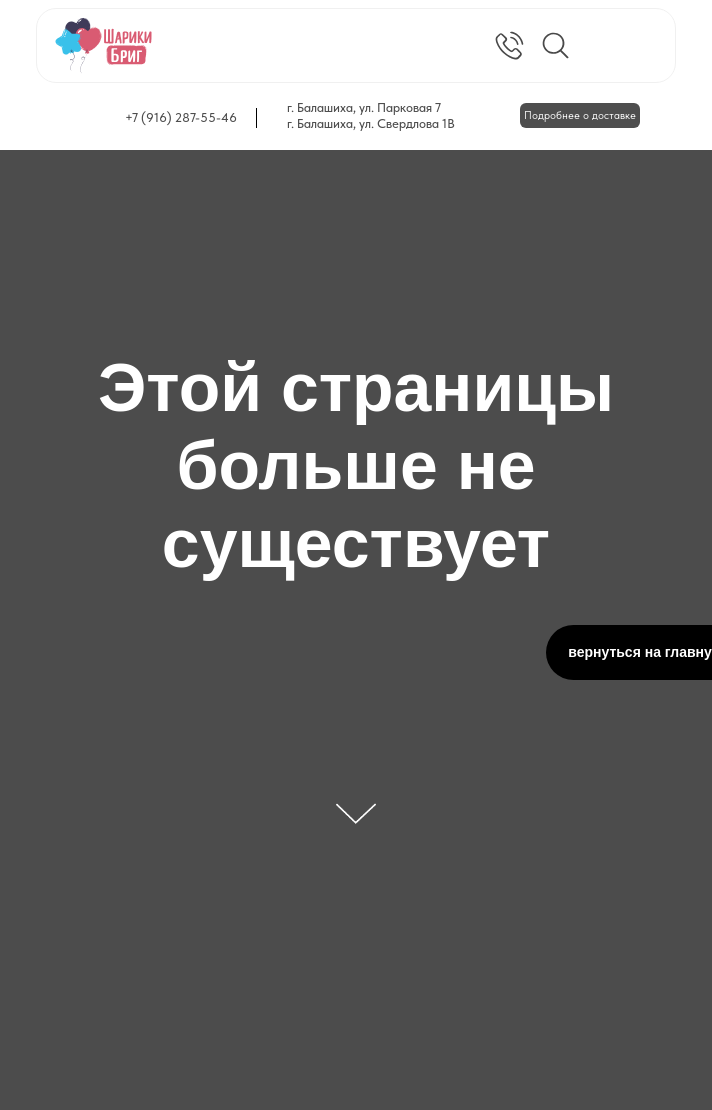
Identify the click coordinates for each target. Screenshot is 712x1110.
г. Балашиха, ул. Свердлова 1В (371, 123)
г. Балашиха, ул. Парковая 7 (364, 107)
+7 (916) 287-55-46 (181, 117)
